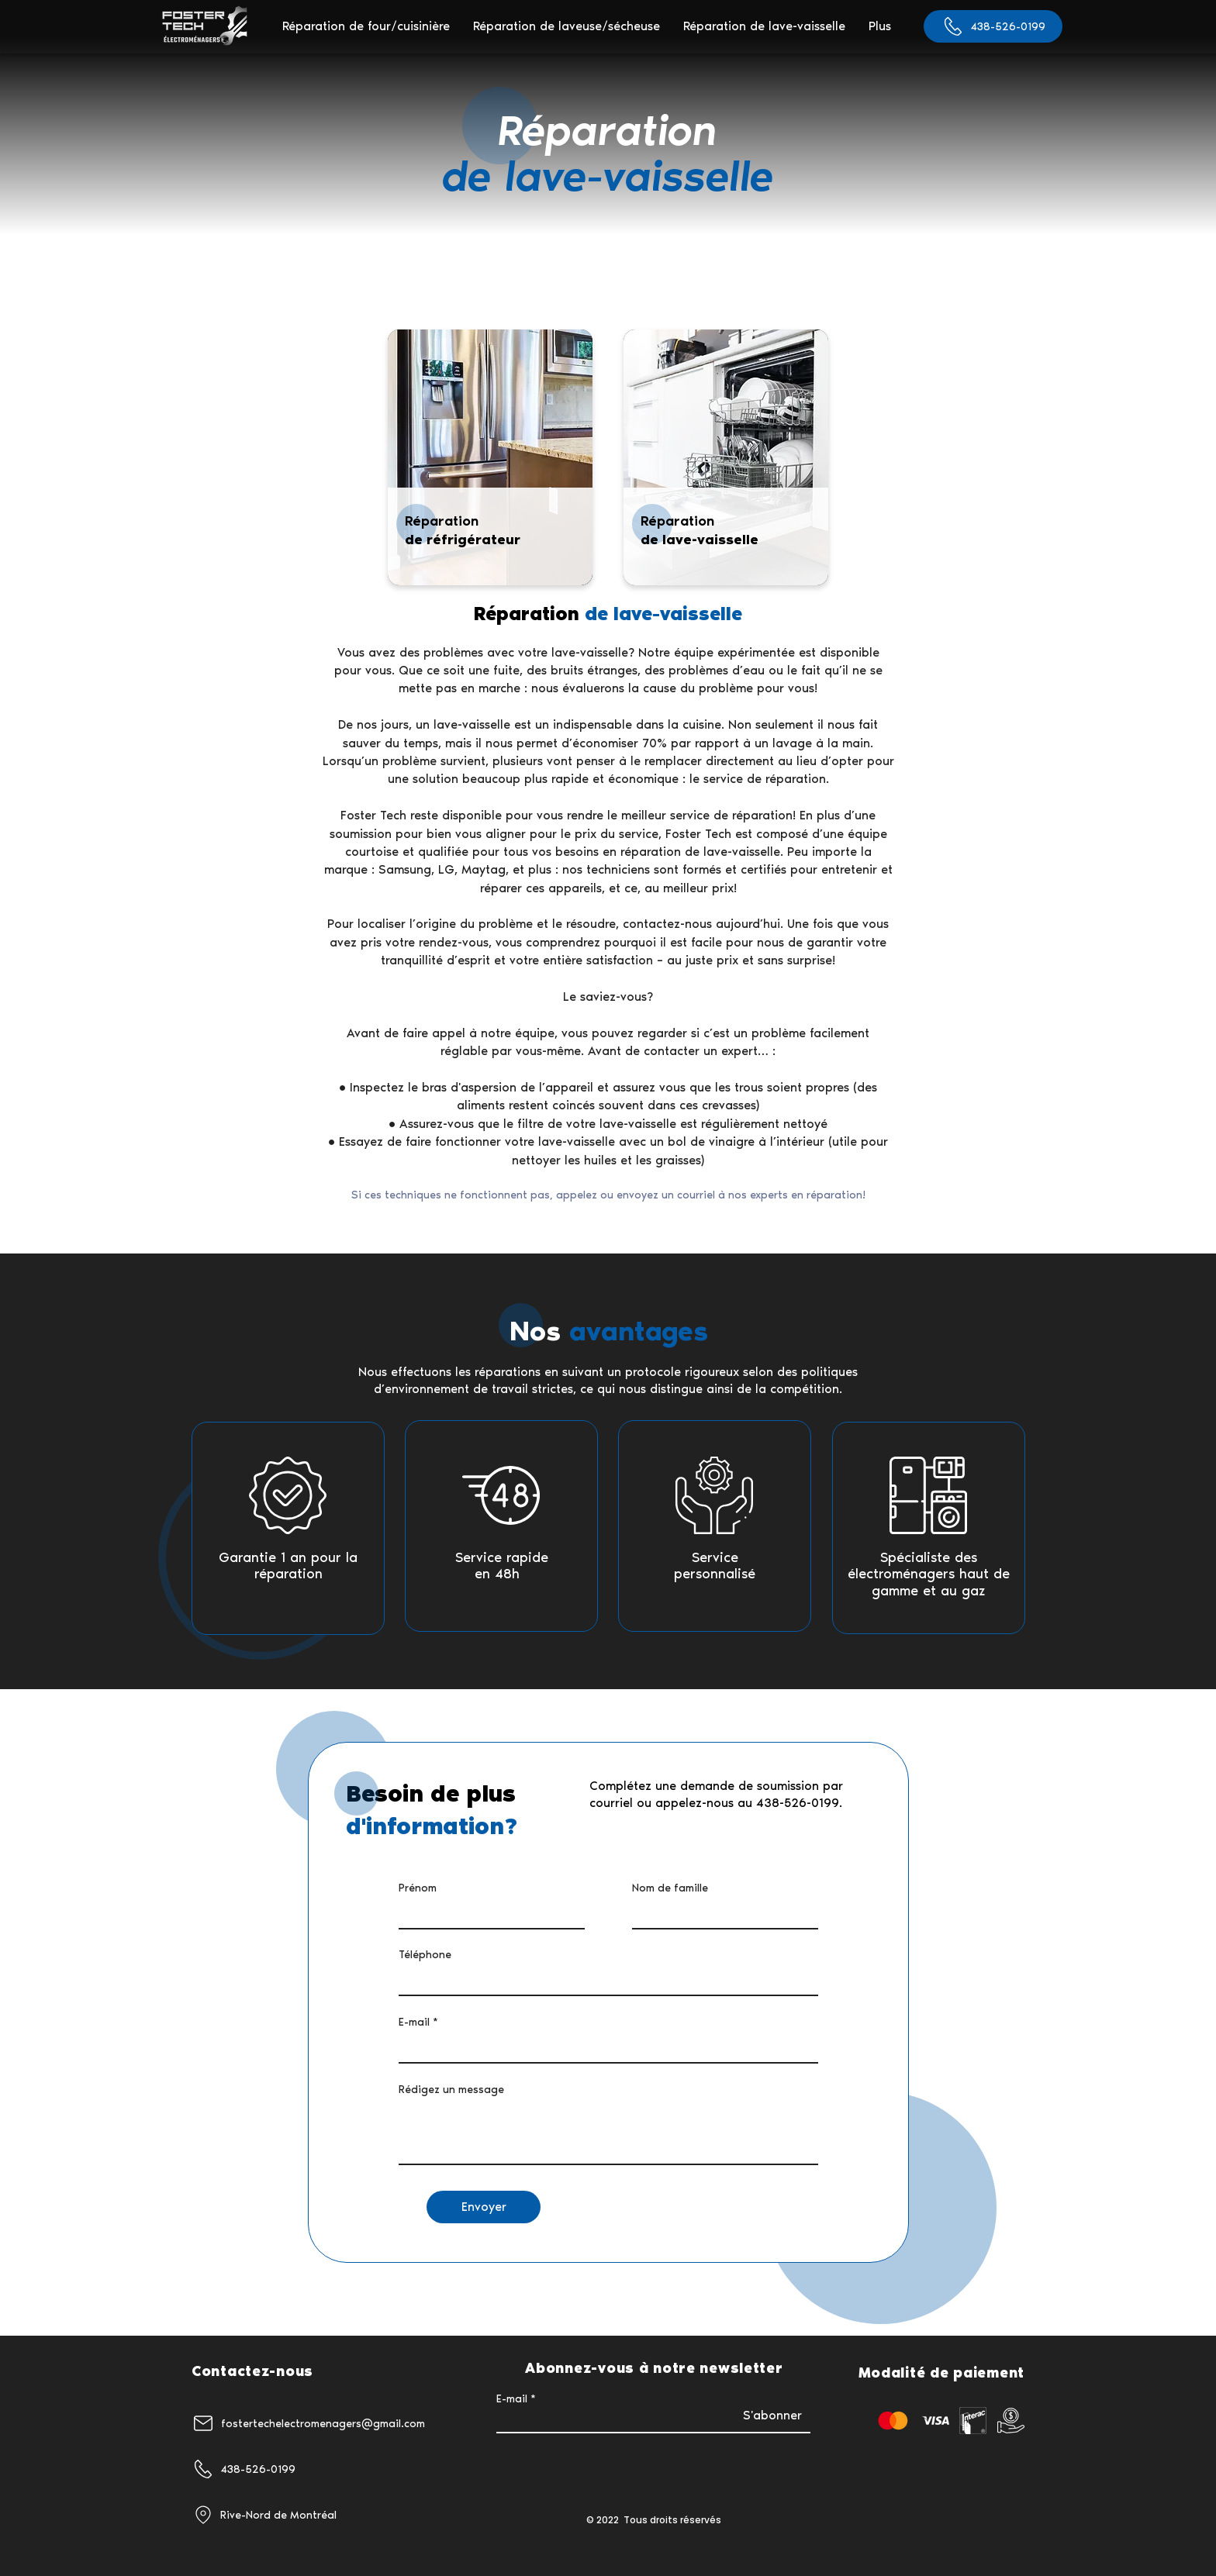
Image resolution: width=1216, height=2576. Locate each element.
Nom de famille (670, 1888)
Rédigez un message (451, 2090)
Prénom (418, 1888)
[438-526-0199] (993, 26)
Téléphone (425, 1955)
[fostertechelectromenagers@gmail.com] (324, 2423)
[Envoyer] (484, 2207)
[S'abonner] (772, 2415)
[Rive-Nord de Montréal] (288, 2514)
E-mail (414, 2022)
